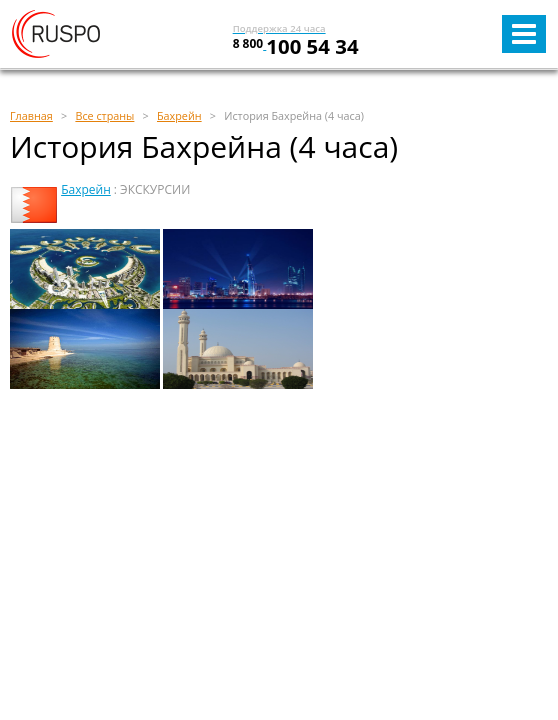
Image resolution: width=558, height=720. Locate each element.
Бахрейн (86, 189)
